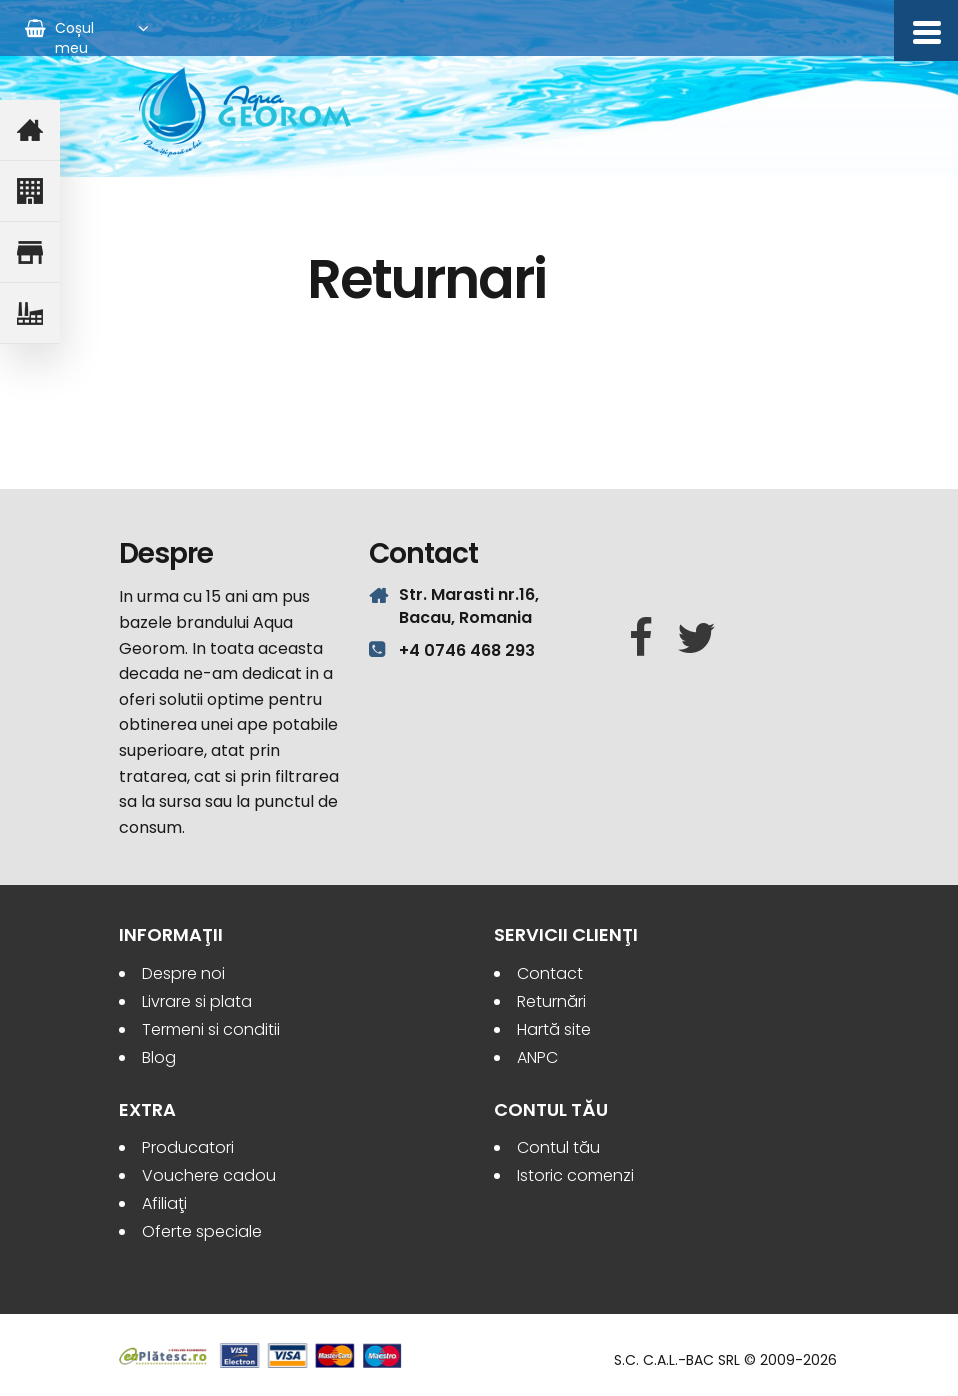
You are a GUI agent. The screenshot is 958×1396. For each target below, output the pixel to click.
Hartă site (554, 1029)
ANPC (537, 1057)
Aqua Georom (246, 112)
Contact (550, 973)
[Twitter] (696, 639)
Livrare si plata (197, 1001)
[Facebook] (641, 639)
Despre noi (183, 973)
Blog (159, 1057)
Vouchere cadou (209, 1175)
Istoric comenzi (575, 1175)
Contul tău (558, 1147)
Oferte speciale (202, 1231)
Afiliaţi (164, 1203)
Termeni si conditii (211, 1029)
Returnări (551, 1001)
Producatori (188, 1147)
